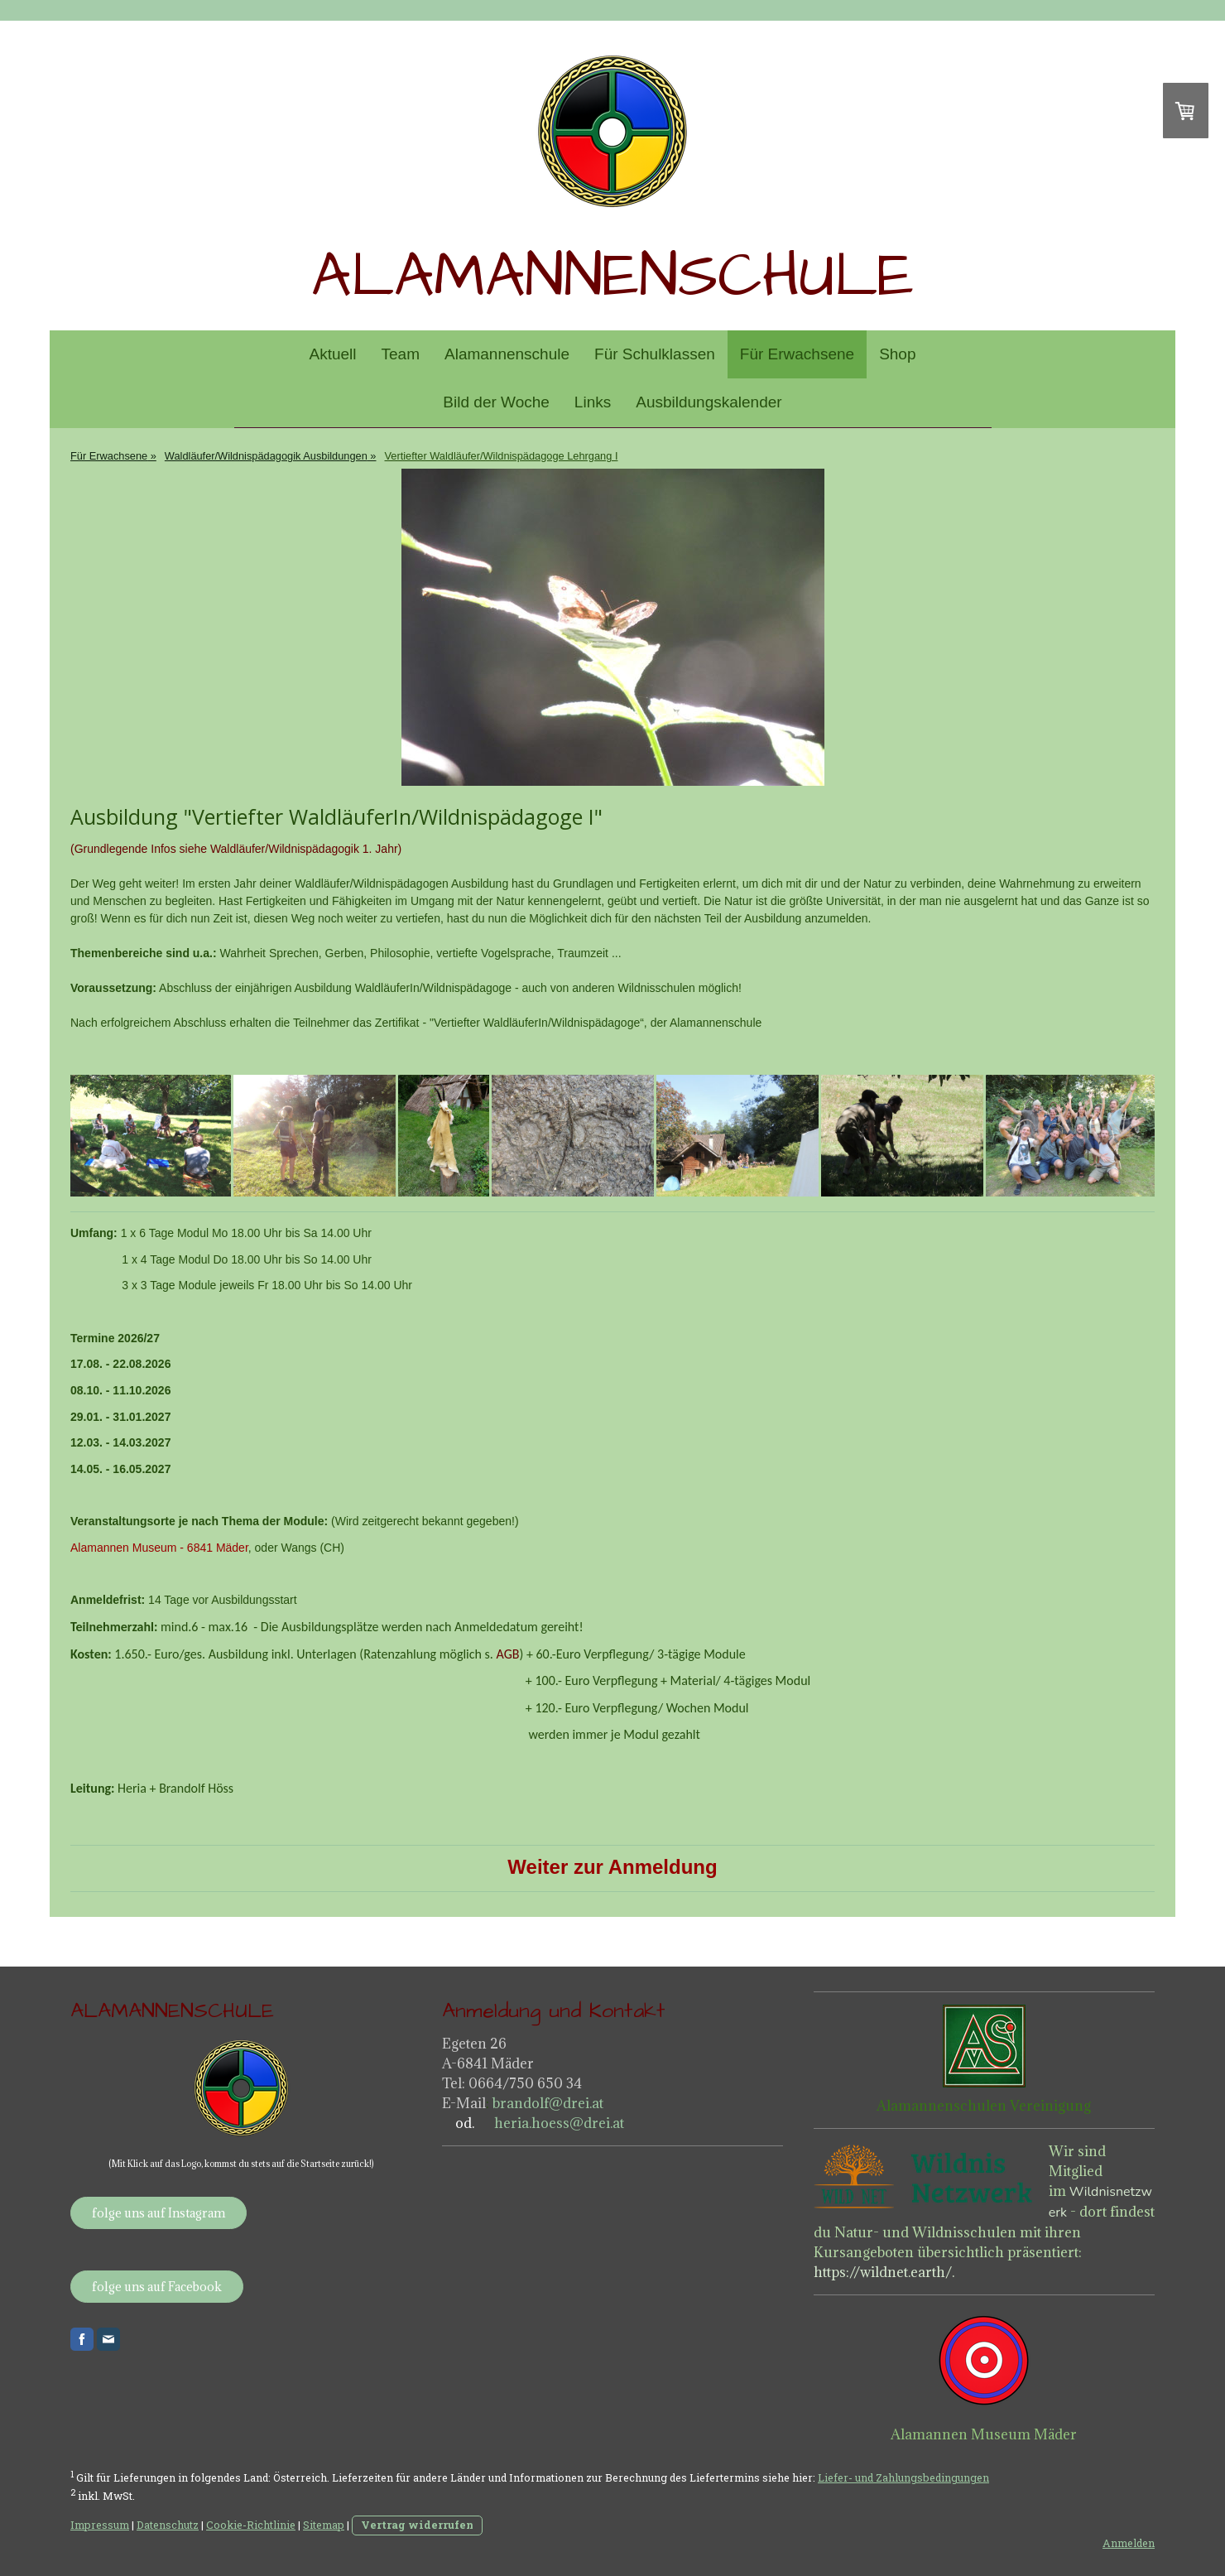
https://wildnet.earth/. (884, 2272)
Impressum (99, 2524)
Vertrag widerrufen (417, 2524)
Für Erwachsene (797, 354)
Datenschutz (168, 2524)
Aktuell (333, 354)
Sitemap (323, 2524)
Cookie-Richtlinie (250, 2524)
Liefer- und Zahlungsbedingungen (903, 2477)
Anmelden (1128, 2543)
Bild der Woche (496, 402)
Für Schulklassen (654, 354)
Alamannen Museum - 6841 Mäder (159, 1547)
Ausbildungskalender (708, 402)
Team (401, 354)
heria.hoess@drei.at (557, 2123)
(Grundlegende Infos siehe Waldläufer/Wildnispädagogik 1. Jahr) (235, 848)
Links (592, 402)
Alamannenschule (506, 354)
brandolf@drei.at (547, 2103)
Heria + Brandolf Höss (175, 1788)
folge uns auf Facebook (157, 2286)
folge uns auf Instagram (158, 2213)
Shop (897, 354)
